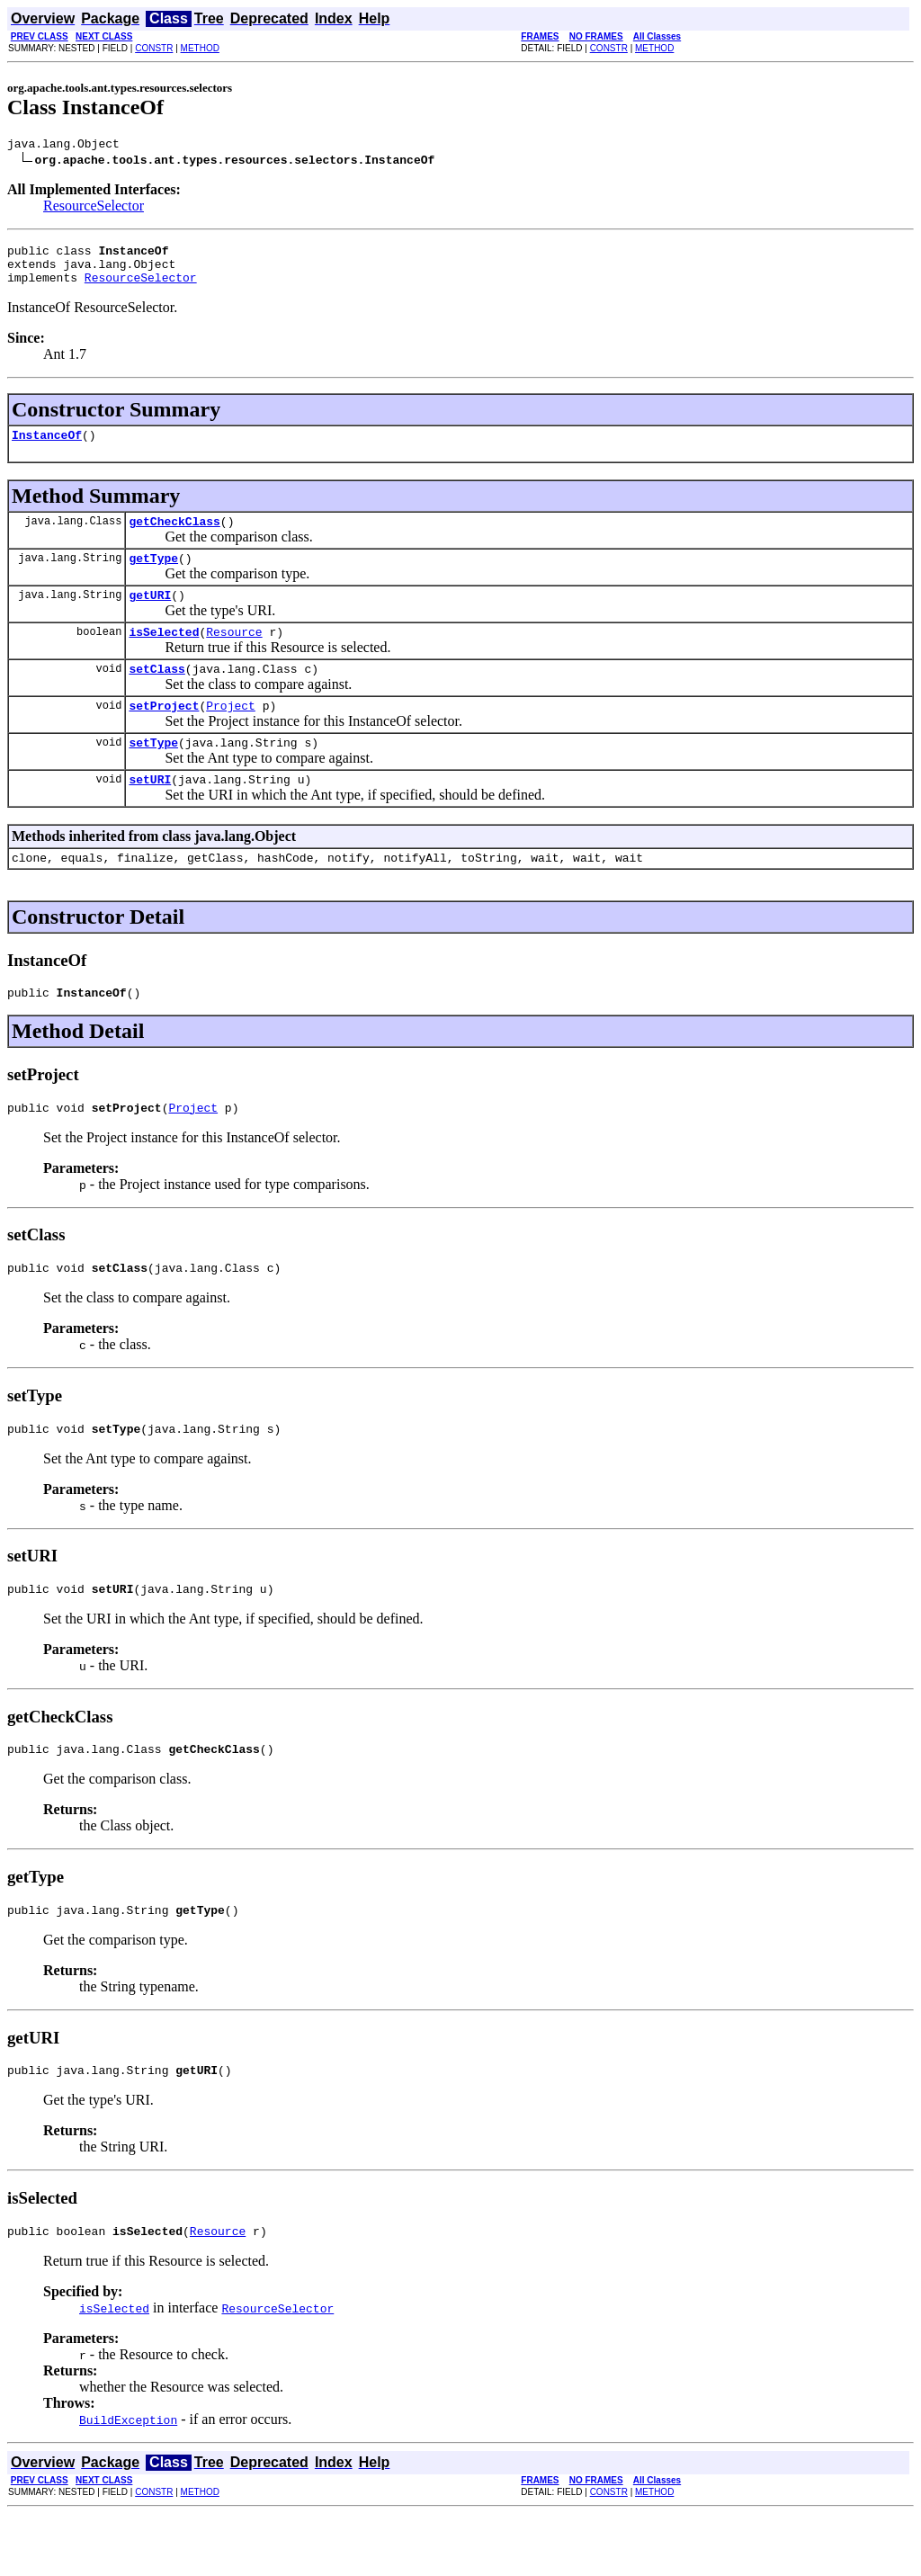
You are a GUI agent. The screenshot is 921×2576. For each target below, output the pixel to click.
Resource (234, 656)
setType (153, 774)
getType (153, 576)
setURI (150, 814)
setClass (156, 695)
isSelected (164, 656)
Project (230, 735)
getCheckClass (174, 537)
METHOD (200, 48)
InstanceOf (47, 448)
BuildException (128, 2481)
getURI (150, 616)
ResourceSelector (93, 208)
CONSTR (154, 48)
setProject (164, 735)
